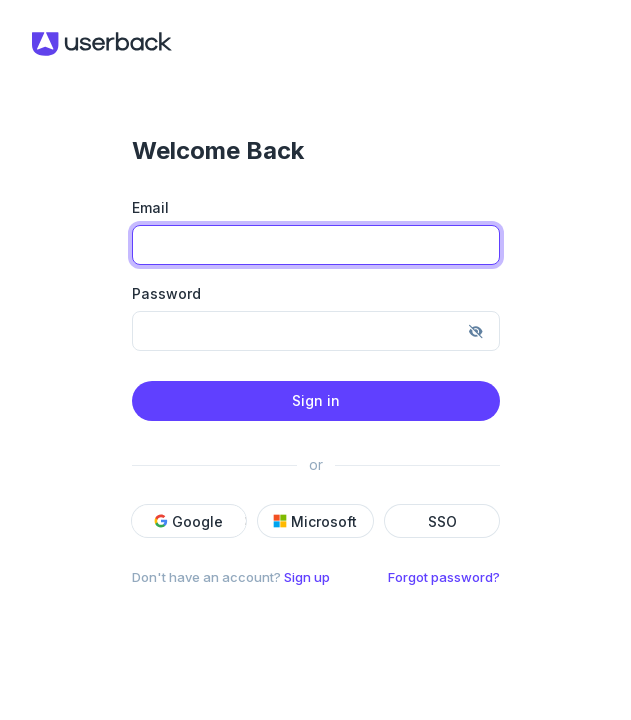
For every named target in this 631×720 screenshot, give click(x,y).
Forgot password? (444, 577)
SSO (442, 521)
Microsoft (315, 521)
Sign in (316, 400)
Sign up (307, 577)
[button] (216, 521)
